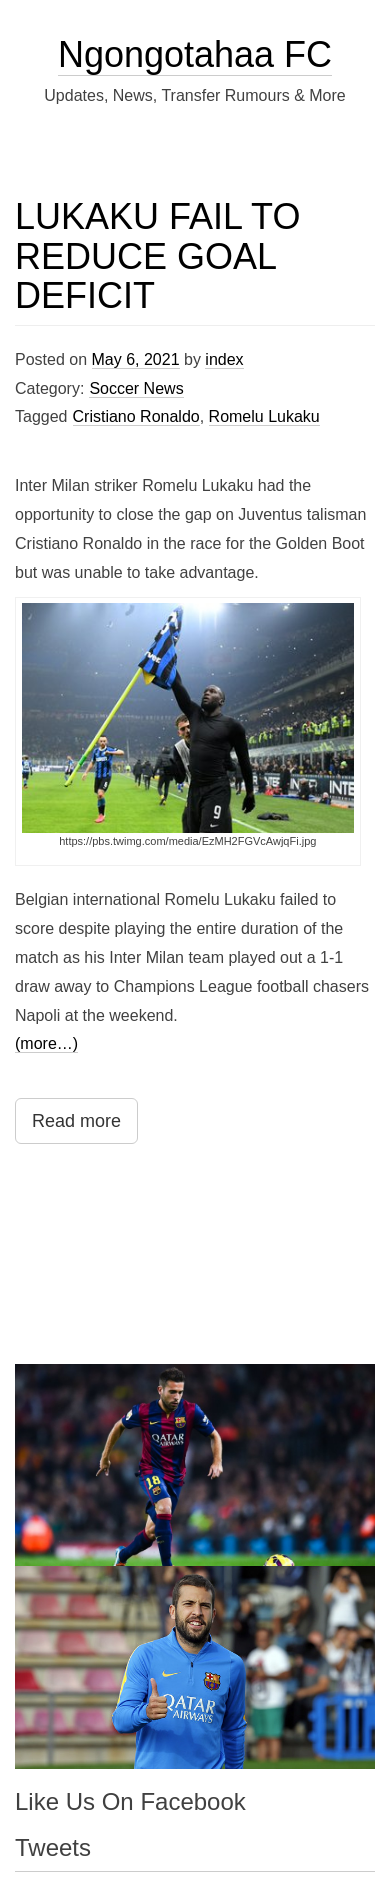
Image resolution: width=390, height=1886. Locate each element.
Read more (76, 1121)
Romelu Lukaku (264, 416)
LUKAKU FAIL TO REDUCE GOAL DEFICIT (157, 256)
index (224, 359)
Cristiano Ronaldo (136, 416)
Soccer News (136, 388)
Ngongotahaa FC (195, 54)
